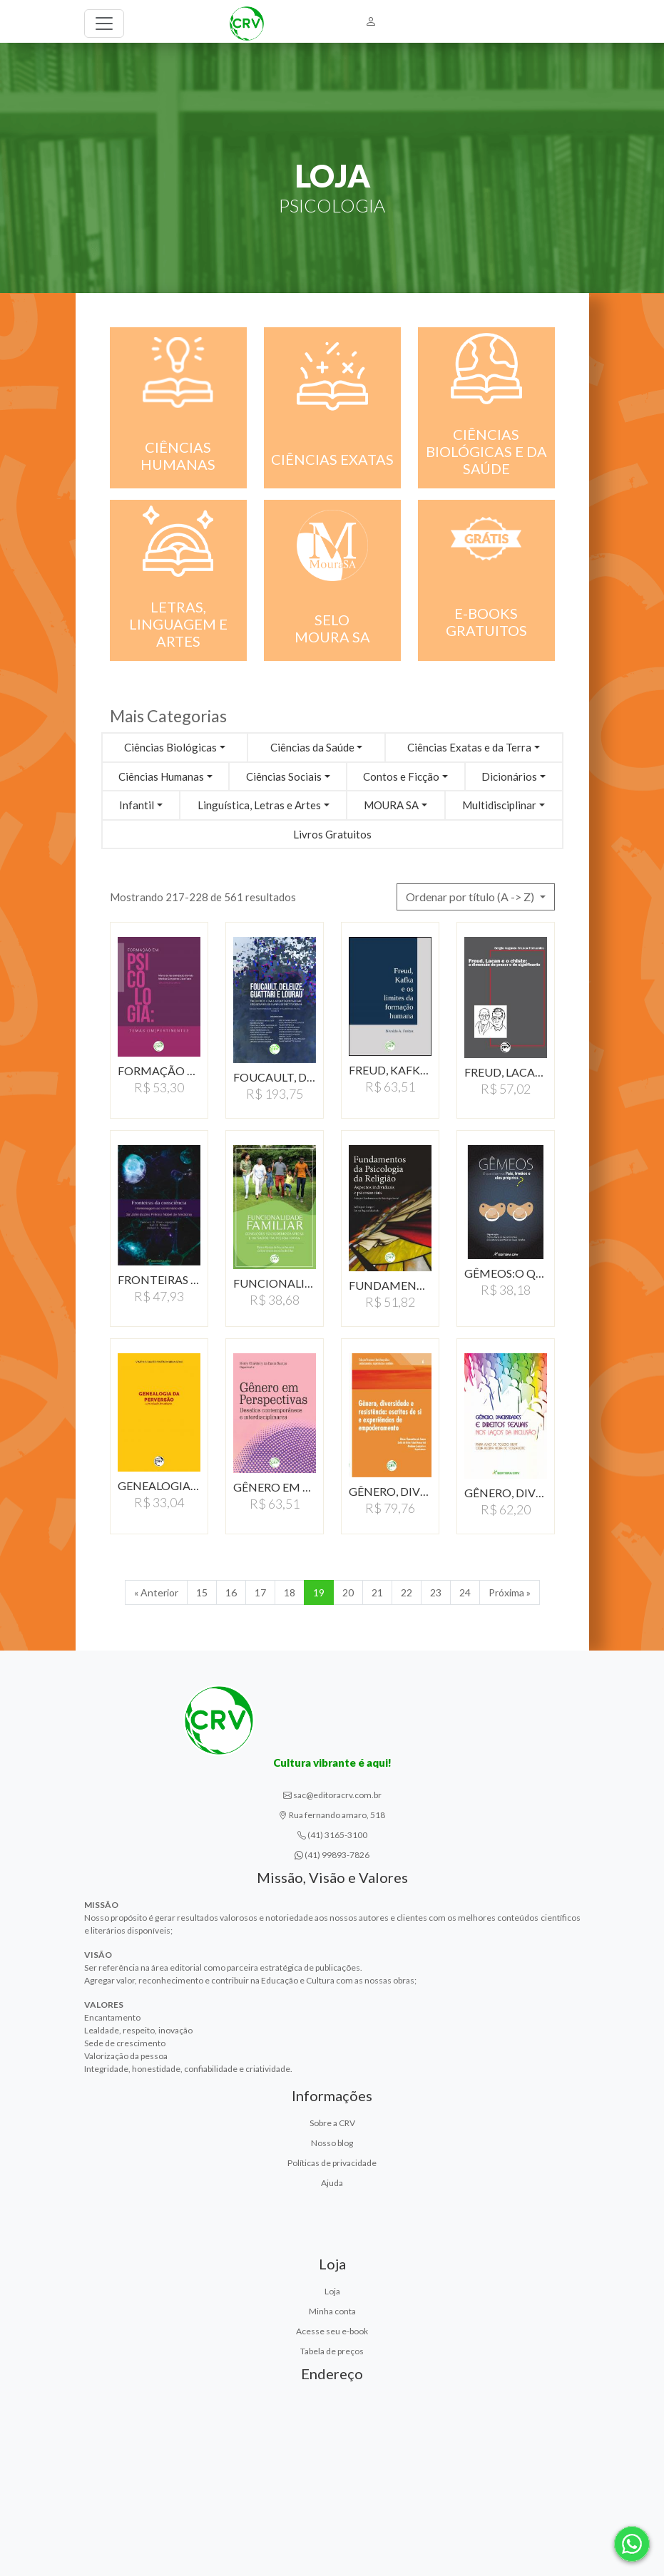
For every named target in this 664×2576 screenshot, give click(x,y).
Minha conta (332, 2311)
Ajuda (332, 2182)
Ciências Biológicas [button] (170, 747)
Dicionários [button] (509, 776)
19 (319, 1592)
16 (231, 1592)
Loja (332, 2291)
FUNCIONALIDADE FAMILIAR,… (274, 1283)
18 (289, 1592)
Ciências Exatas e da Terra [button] (469, 747)
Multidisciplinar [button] (499, 805)
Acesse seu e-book (332, 2331)
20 (348, 1592)
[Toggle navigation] (104, 23)
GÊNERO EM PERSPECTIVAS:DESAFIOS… (274, 1487)
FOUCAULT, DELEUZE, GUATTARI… (274, 1077)
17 (260, 1592)
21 (377, 1592)
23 (435, 1592)
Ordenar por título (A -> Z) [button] (471, 896)
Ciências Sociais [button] (284, 776)
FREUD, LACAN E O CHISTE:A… (505, 1072)
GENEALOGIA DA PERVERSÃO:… (159, 1485)
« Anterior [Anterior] (156, 1592)
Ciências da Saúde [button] (312, 747)
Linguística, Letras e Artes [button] (259, 805)
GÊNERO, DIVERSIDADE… (390, 1491)
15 (202, 1592)
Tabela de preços (332, 2351)
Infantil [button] (136, 805)
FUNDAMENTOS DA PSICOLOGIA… (390, 1285)
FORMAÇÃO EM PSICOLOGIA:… (159, 1070)
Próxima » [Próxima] (510, 1592)
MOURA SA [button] (391, 805)
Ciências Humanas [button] (161, 776)
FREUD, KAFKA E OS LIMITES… (390, 1070)
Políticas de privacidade (332, 2162)
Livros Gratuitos (332, 834)
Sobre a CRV (332, 2123)
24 (465, 1592)
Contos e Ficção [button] (401, 776)
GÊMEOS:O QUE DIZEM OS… (505, 1273)
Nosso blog (332, 2143)
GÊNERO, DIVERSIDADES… (505, 1492)
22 (406, 1592)
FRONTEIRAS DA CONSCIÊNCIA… (159, 1279)
